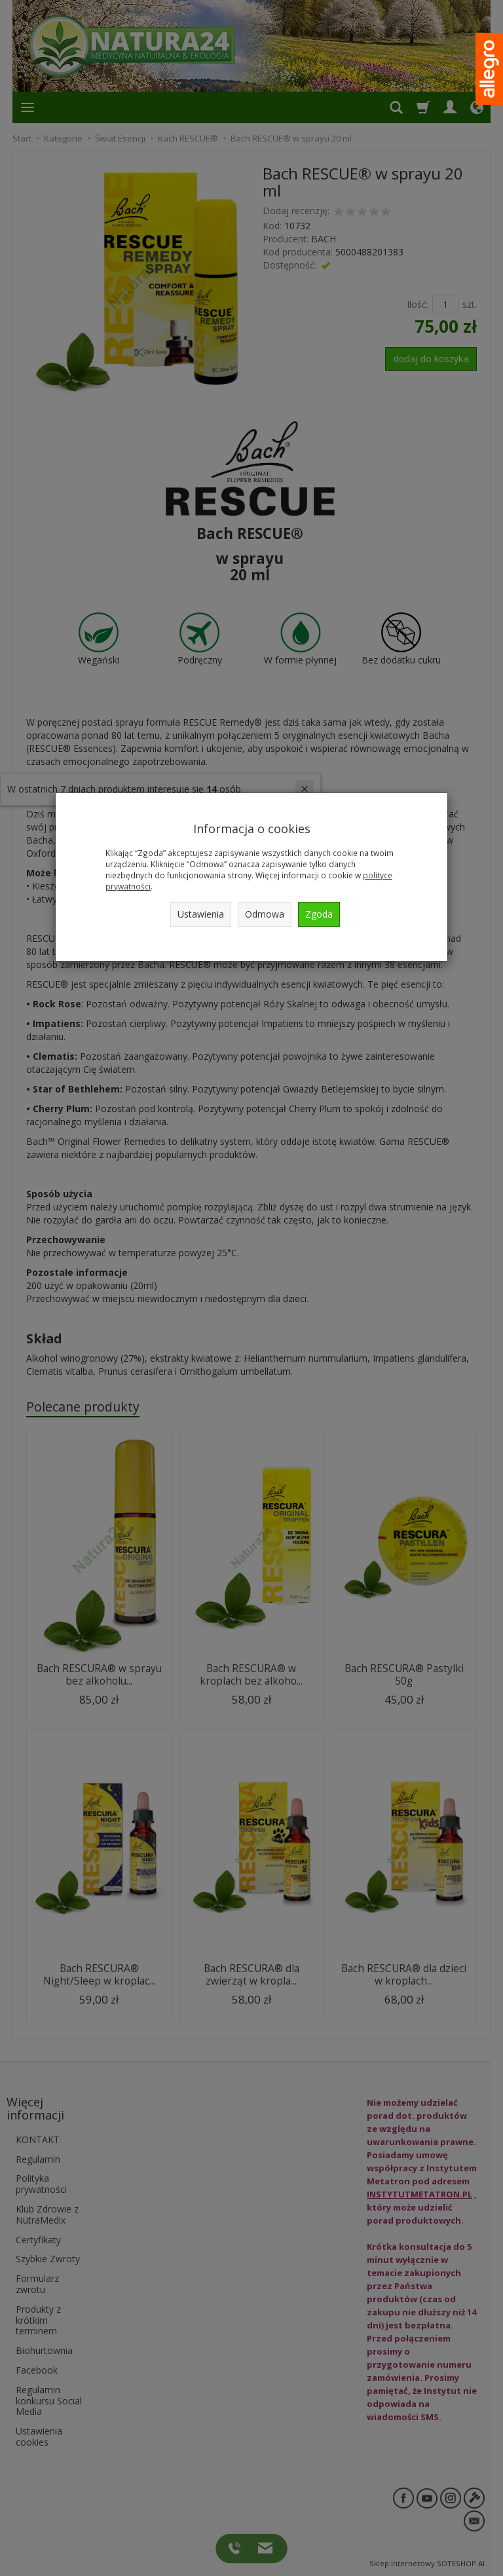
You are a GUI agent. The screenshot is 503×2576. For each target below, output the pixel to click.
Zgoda (319, 914)
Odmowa (264, 914)
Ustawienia (200, 914)
